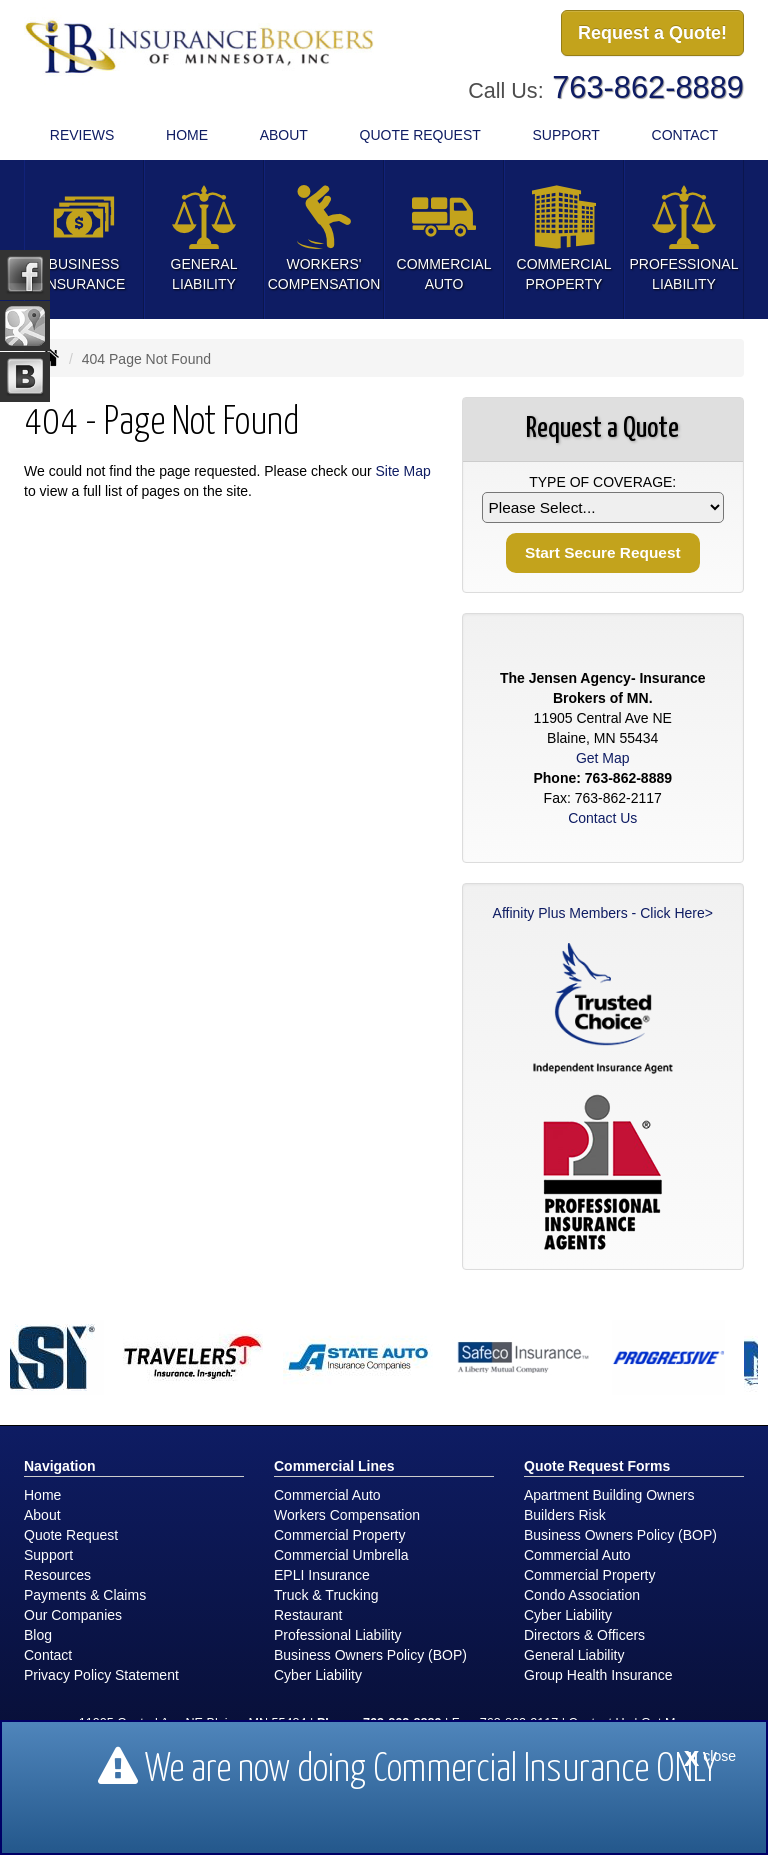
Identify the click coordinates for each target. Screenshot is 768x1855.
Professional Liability (338, 1635)
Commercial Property (339, 1535)
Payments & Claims (85, 1595)
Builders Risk (565, 1515)
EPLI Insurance (322, 1575)
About (284, 135)
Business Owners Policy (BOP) (370, 1655)
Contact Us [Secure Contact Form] (602, 818)
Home (187, 135)
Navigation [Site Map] (60, 1466)
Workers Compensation (347, 1515)
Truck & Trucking (326, 1595)
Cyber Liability (318, 1675)
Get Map (603, 758)
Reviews (82, 135)
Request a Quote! (652, 33)
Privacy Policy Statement (101, 1675)
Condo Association (582, 1595)
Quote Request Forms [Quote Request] (597, 1466)
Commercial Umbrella (341, 1555)
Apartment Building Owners (609, 1495)
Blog (38, 1635)
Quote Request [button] (420, 135)
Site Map (403, 471)
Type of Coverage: (602, 482)
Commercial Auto (327, 1495)
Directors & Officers (584, 1635)
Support (48, 1555)
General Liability (574, 1655)
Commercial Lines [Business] (334, 1466)
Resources (57, 1575)
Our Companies (73, 1615)
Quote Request (71, 1535)
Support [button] (565, 135)
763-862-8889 (648, 87)
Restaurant (308, 1615)
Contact (685, 135)
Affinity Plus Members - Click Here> (603, 913)
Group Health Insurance (598, 1675)
